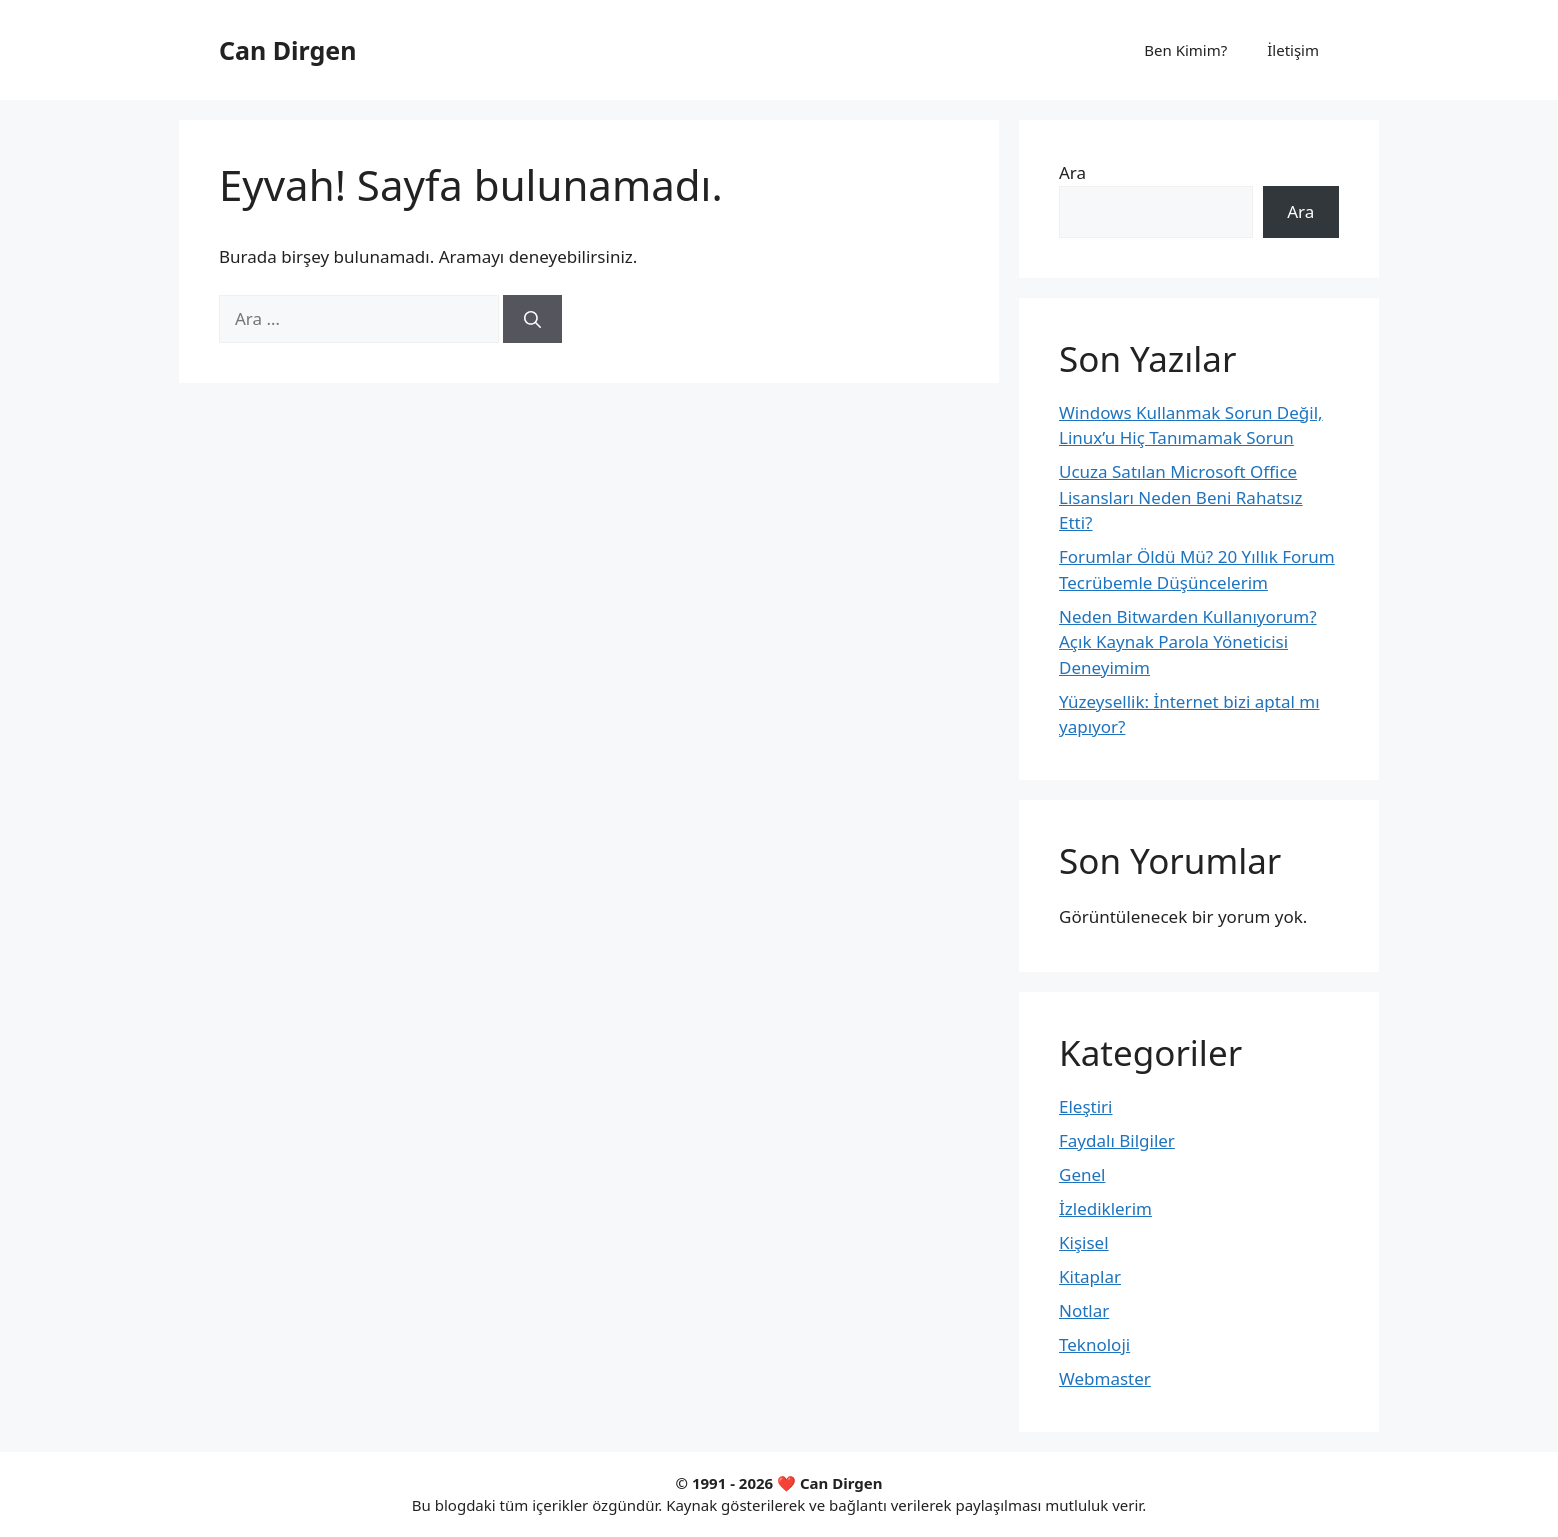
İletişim (1293, 50)
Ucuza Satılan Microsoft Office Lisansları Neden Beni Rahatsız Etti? (1181, 497)
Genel (1082, 1174)
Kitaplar (1090, 1276)
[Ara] (532, 319)
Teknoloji (1094, 1344)
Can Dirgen (287, 50)
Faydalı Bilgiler (1117, 1140)
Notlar (1084, 1310)
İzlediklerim (1105, 1208)
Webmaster (1105, 1378)
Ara (1072, 172)
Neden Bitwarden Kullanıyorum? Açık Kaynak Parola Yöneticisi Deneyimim (1188, 642)
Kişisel (1084, 1242)
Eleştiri (1086, 1106)
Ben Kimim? (1185, 50)
